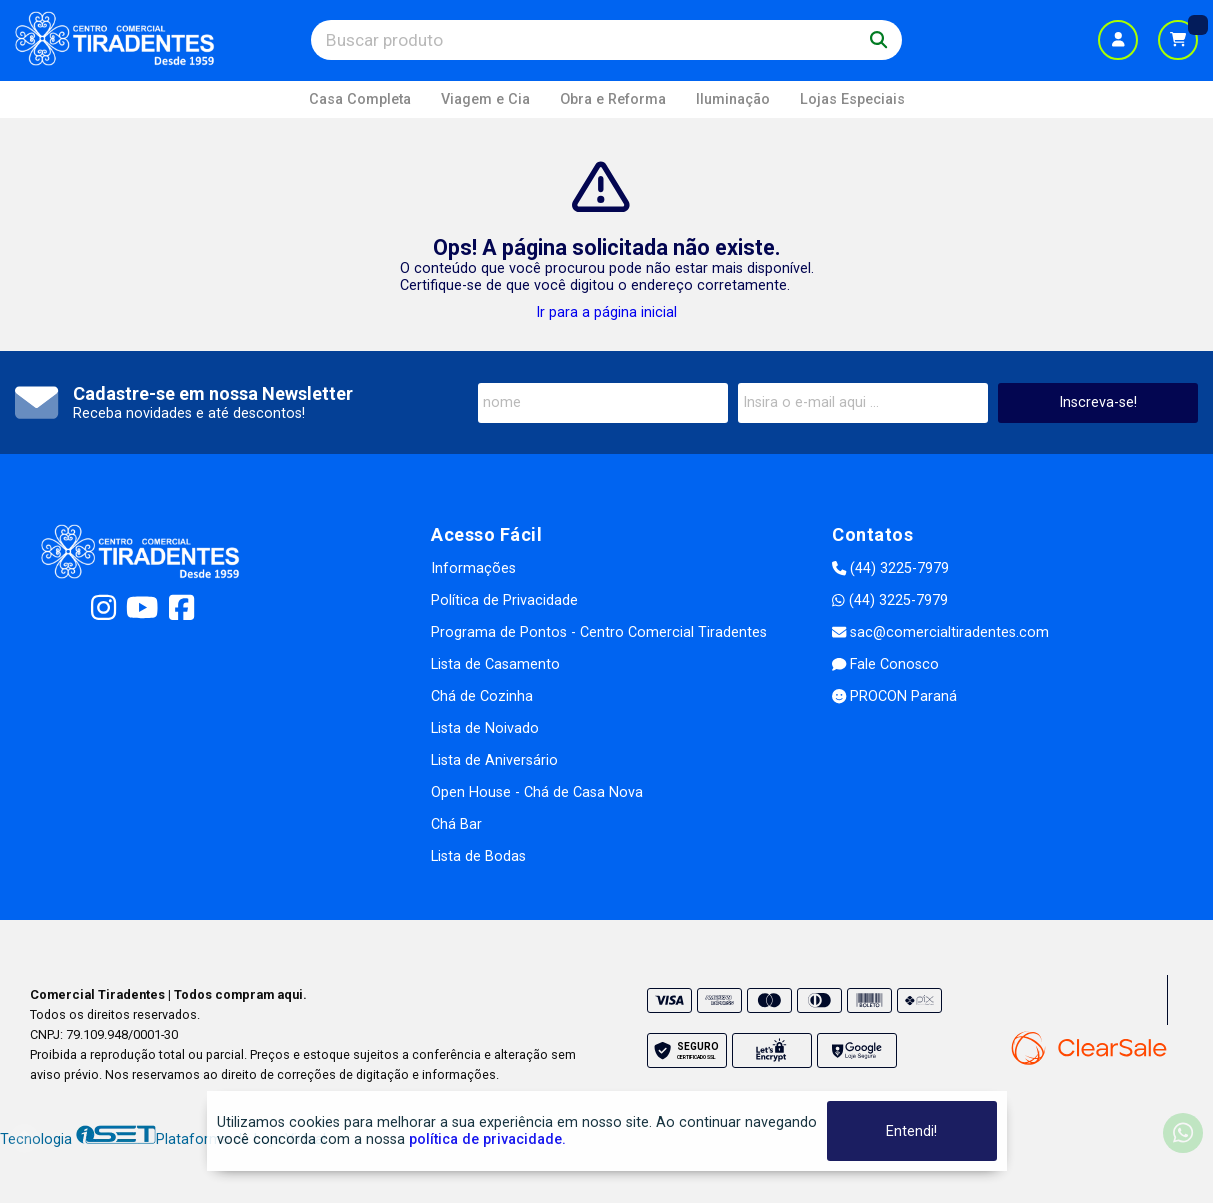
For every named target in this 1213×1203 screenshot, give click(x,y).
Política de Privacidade (504, 600)
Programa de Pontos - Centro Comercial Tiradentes (599, 632)
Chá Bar (456, 824)
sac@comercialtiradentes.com (940, 632)
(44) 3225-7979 (890, 568)
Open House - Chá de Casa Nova (537, 792)
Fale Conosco (885, 664)
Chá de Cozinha (482, 696)
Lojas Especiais (852, 99)
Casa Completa (360, 99)
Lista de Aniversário (494, 760)
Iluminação (733, 99)
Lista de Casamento (495, 664)
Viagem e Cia (485, 99)
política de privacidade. (487, 1139)
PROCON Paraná (894, 696)
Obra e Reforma (613, 99)
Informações (473, 568)
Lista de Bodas (478, 856)
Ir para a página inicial (606, 312)
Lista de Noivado (485, 728)
